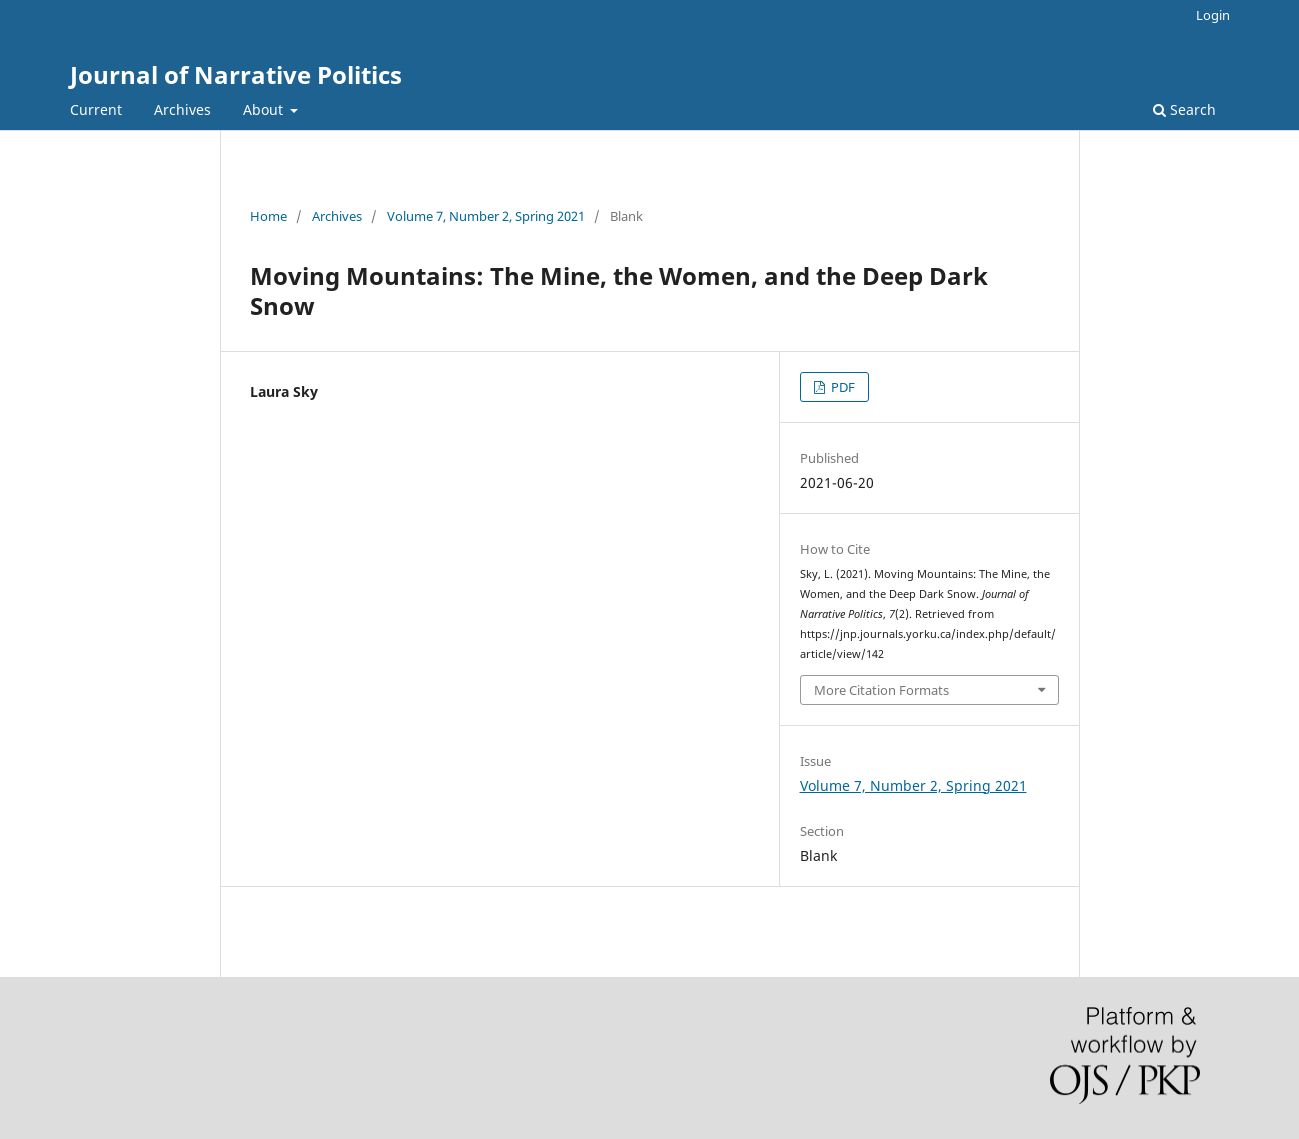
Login (1213, 15)
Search (1184, 109)
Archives (182, 109)
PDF (841, 387)
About (265, 109)
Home (268, 216)
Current (96, 109)
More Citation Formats (881, 690)
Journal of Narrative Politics (236, 74)
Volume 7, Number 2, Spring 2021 (486, 216)
